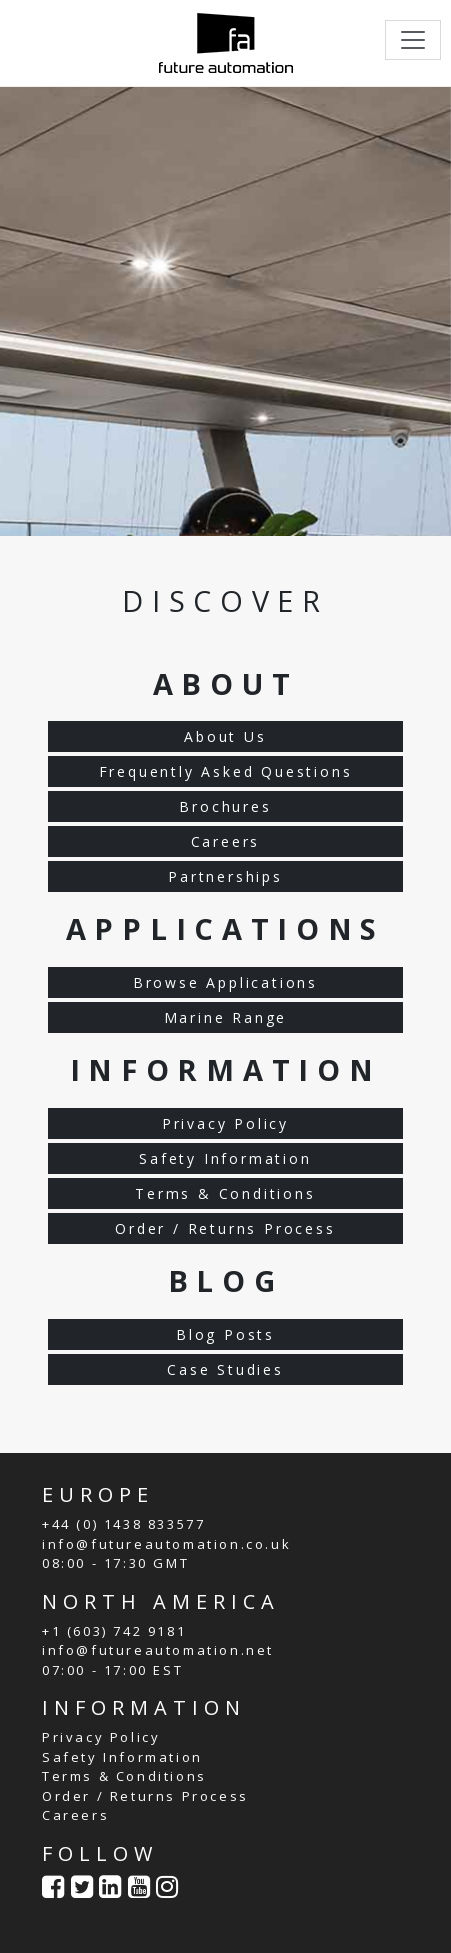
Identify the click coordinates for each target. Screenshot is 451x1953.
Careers (226, 841)
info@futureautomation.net (158, 1650)
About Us (225, 736)
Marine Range (226, 1017)
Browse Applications (225, 982)
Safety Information (225, 1158)
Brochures (225, 806)
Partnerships (225, 876)
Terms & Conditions (225, 1193)
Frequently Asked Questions (226, 771)
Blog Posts (225, 1334)
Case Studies (225, 1369)
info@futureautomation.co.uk (166, 1544)
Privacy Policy (225, 1123)
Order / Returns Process (225, 1228)
